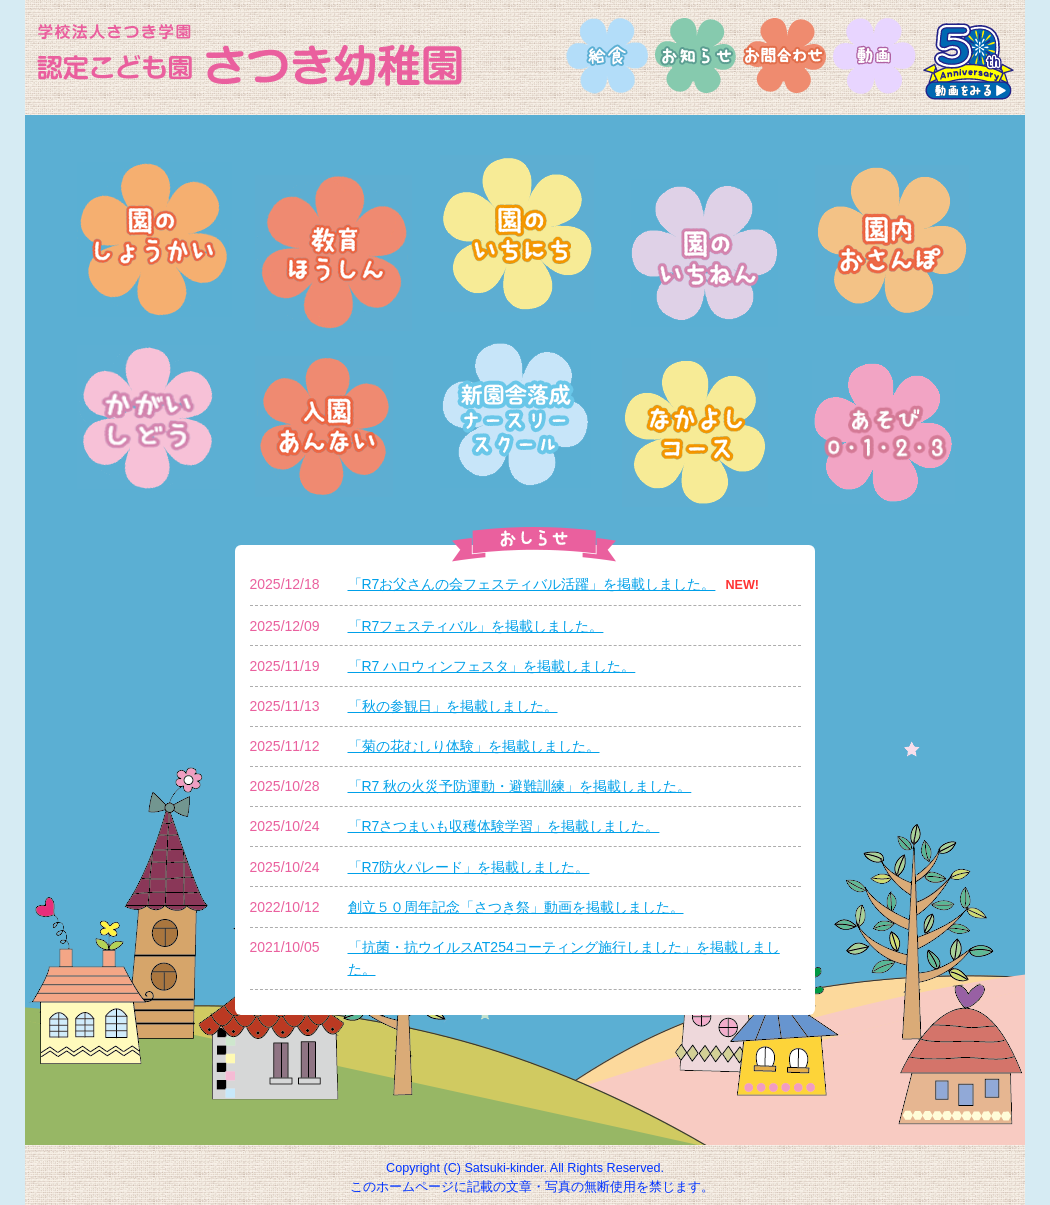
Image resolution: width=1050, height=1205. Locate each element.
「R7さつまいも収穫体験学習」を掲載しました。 (504, 826)
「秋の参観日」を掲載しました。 (453, 706)
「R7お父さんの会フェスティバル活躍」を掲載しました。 (532, 584)
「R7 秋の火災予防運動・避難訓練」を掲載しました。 (520, 786)
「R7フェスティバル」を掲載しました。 (476, 626)
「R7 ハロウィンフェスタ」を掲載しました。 (492, 666)
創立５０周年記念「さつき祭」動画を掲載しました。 (516, 907)
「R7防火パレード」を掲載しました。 (469, 867)
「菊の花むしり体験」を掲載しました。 (474, 746)
